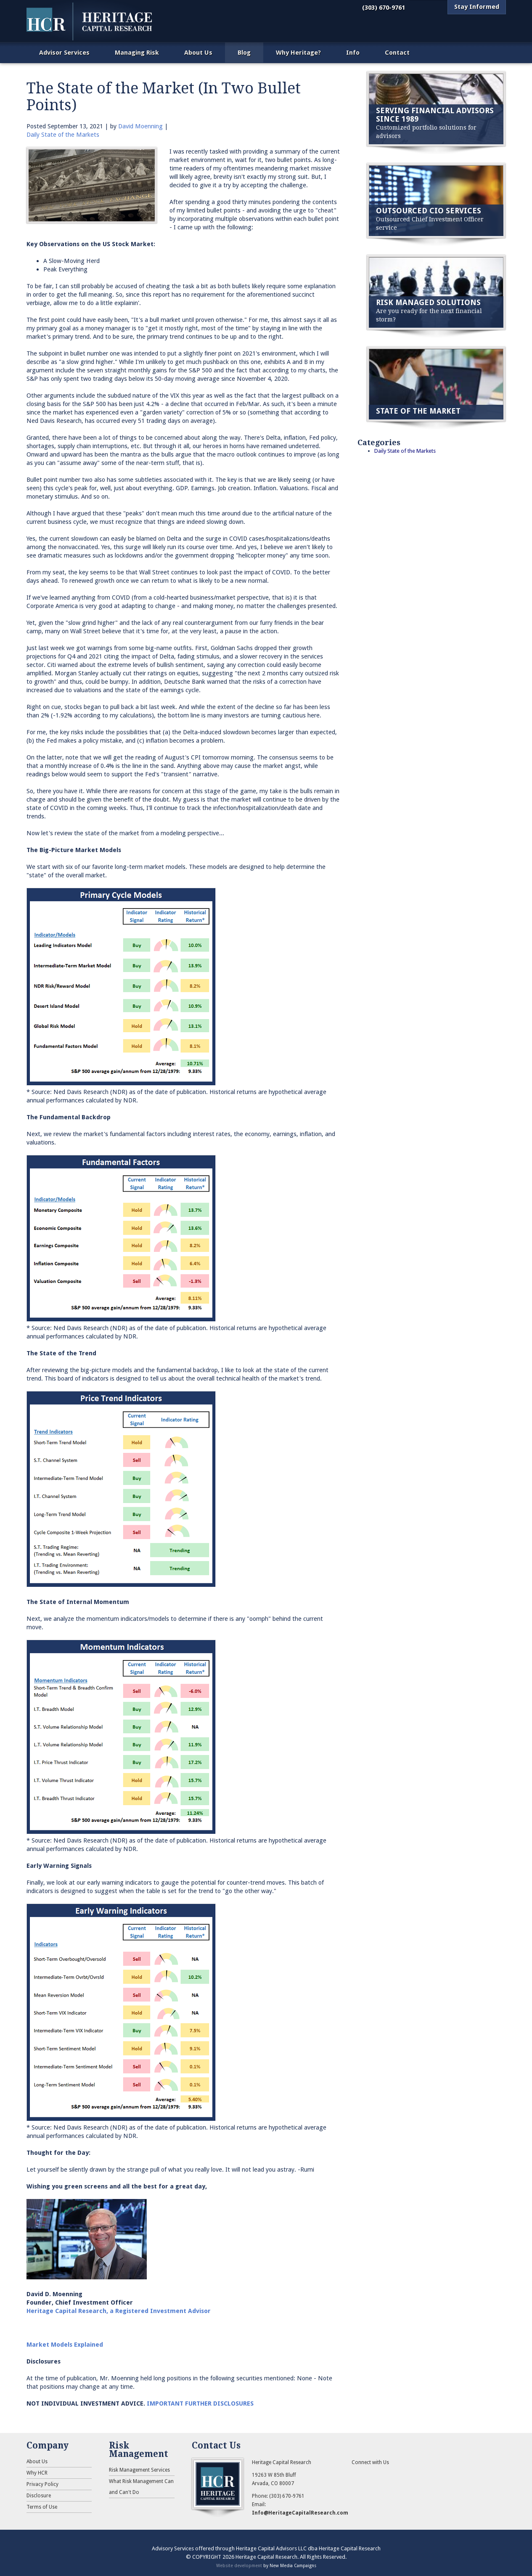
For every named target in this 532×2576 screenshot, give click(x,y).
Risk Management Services (139, 2470)
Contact (397, 52)
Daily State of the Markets (62, 134)
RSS (358, 2475)
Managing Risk (137, 52)
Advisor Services (64, 52)
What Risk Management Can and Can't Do (141, 2486)
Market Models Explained (64, 2344)
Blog (244, 52)
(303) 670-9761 (383, 7)
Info (353, 52)
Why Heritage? (298, 52)
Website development (239, 2565)
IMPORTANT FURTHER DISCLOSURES (200, 2403)
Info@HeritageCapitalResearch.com (300, 2513)
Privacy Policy (42, 2484)
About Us (198, 52)
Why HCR (37, 2473)
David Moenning (140, 126)
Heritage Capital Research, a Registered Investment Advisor (118, 2311)
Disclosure (38, 2496)
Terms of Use (41, 2507)
